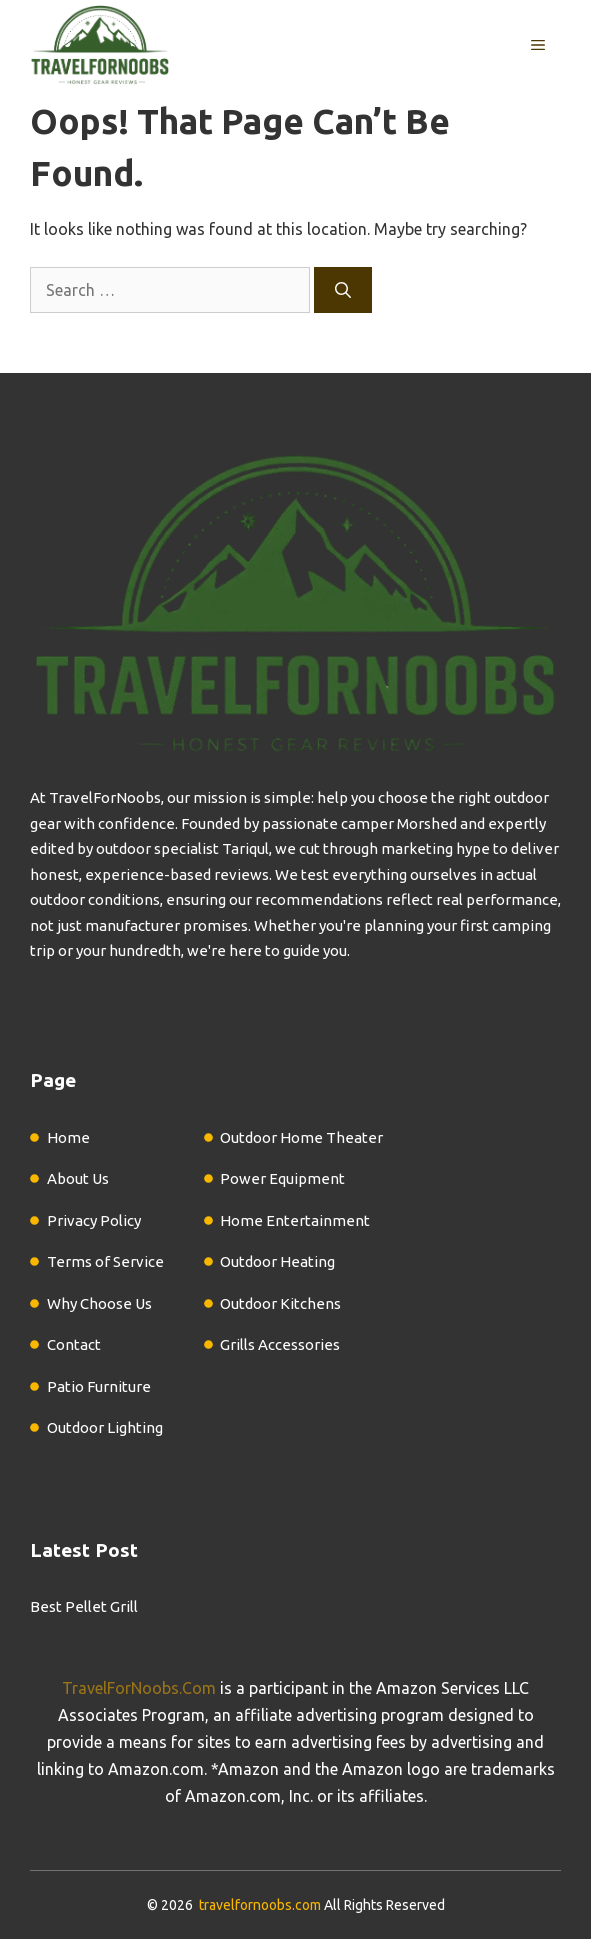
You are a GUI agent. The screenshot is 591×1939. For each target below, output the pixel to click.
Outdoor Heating (277, 1261)
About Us (78, 1178)
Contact (74, 1344)
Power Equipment (282, 1178)
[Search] (343, 290)
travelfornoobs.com (260, 1905)
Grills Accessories (280, 1344)
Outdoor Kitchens (280, 1303)
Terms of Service (105, 1261)
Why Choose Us (99, 1303)
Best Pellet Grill (84, 1606)
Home (68, 1137)
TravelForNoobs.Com (139, 1688)
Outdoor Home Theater (301, 1137)
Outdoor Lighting (105, 1427)
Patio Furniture (99, 1386)
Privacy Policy (94, 1220)
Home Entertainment (295, 1220)
